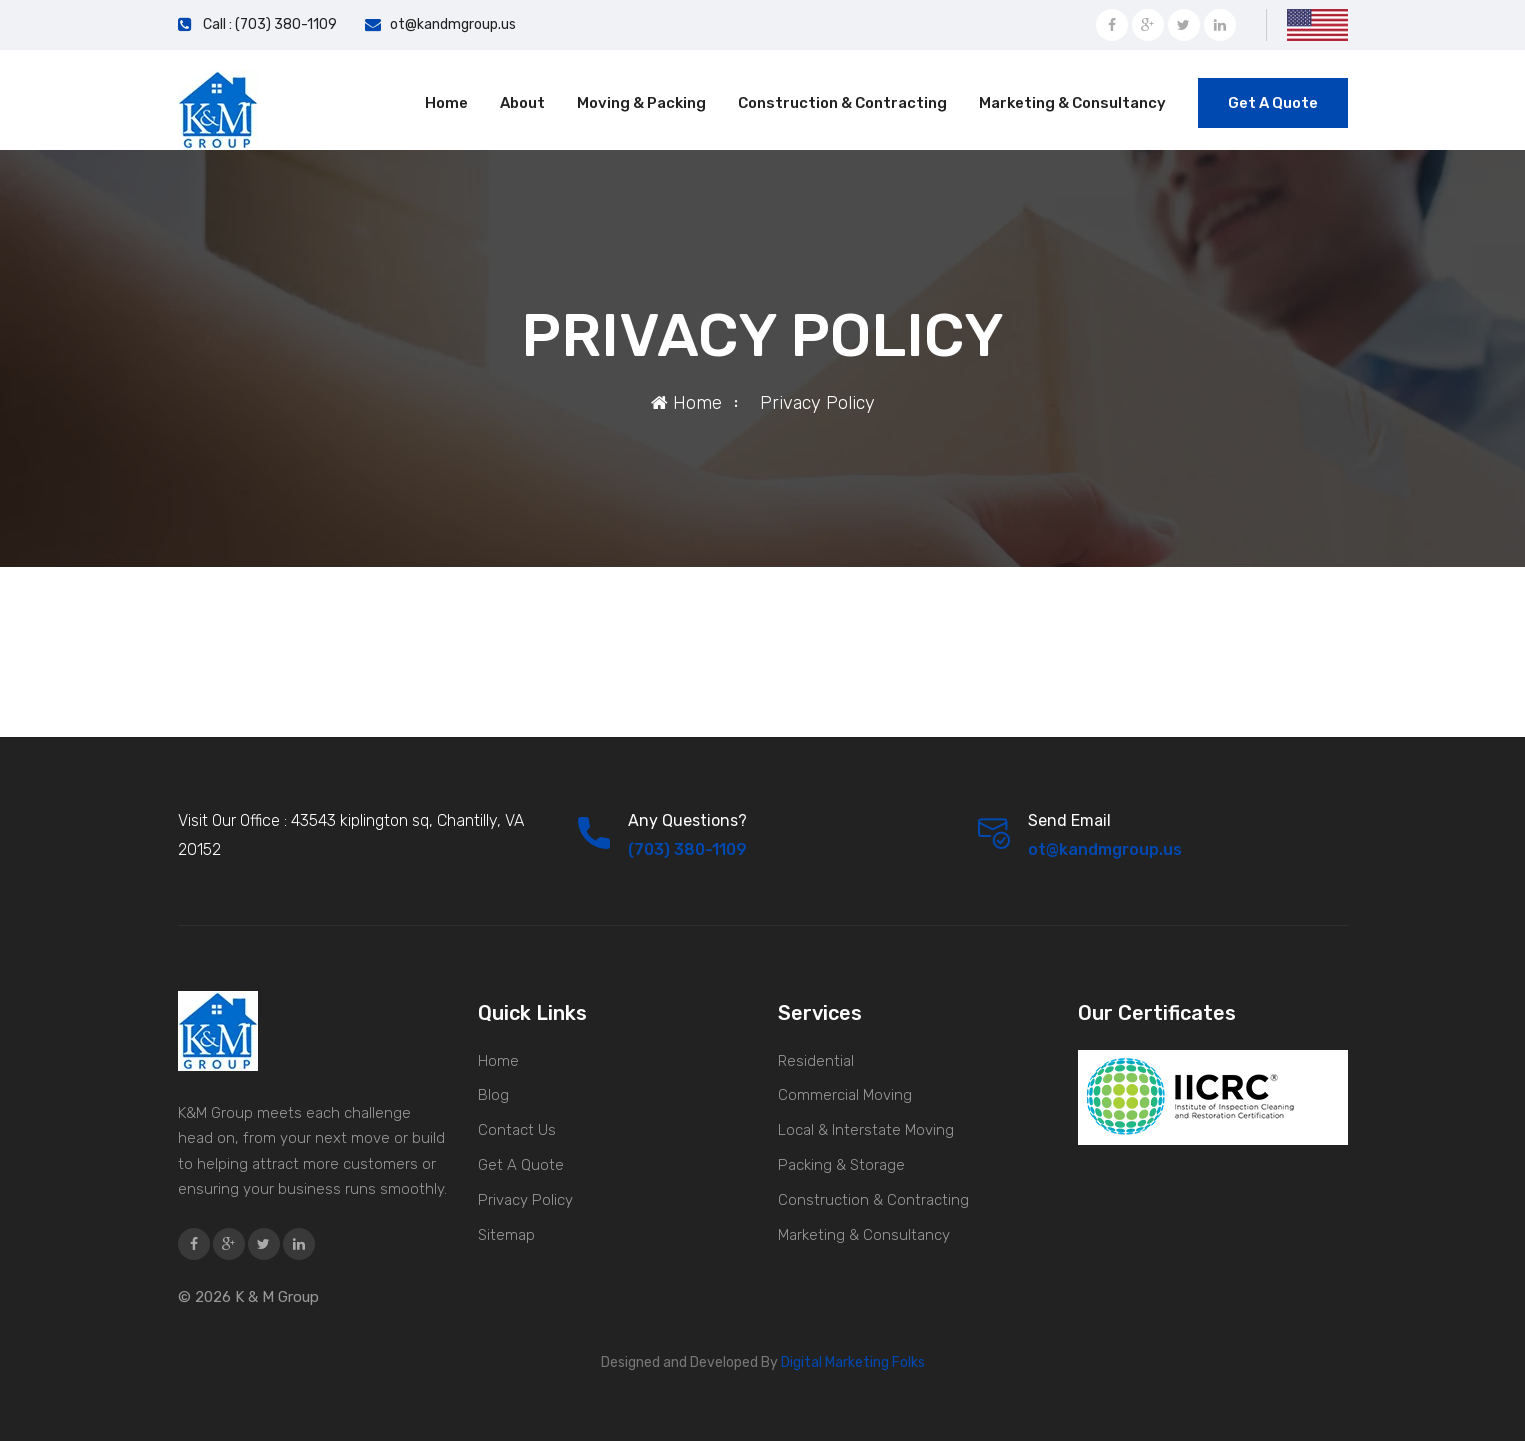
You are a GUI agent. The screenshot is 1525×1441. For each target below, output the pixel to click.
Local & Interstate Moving (866, 1130)
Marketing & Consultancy (1072, 103)
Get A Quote (1273, 103)
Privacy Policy (525, 1200)
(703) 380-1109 (687, 849)
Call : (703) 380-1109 (270, 24)
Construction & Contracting (842, 103)
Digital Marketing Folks (851, 1362)
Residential (816, 1061)
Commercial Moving (845, 1095)
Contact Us (517, 1130)
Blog (493, 1095)
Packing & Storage (841, 1165)
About (522, 103)
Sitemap (506, 1235)
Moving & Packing (641, 103)
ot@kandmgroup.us (453, 24)
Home (446, 103)
